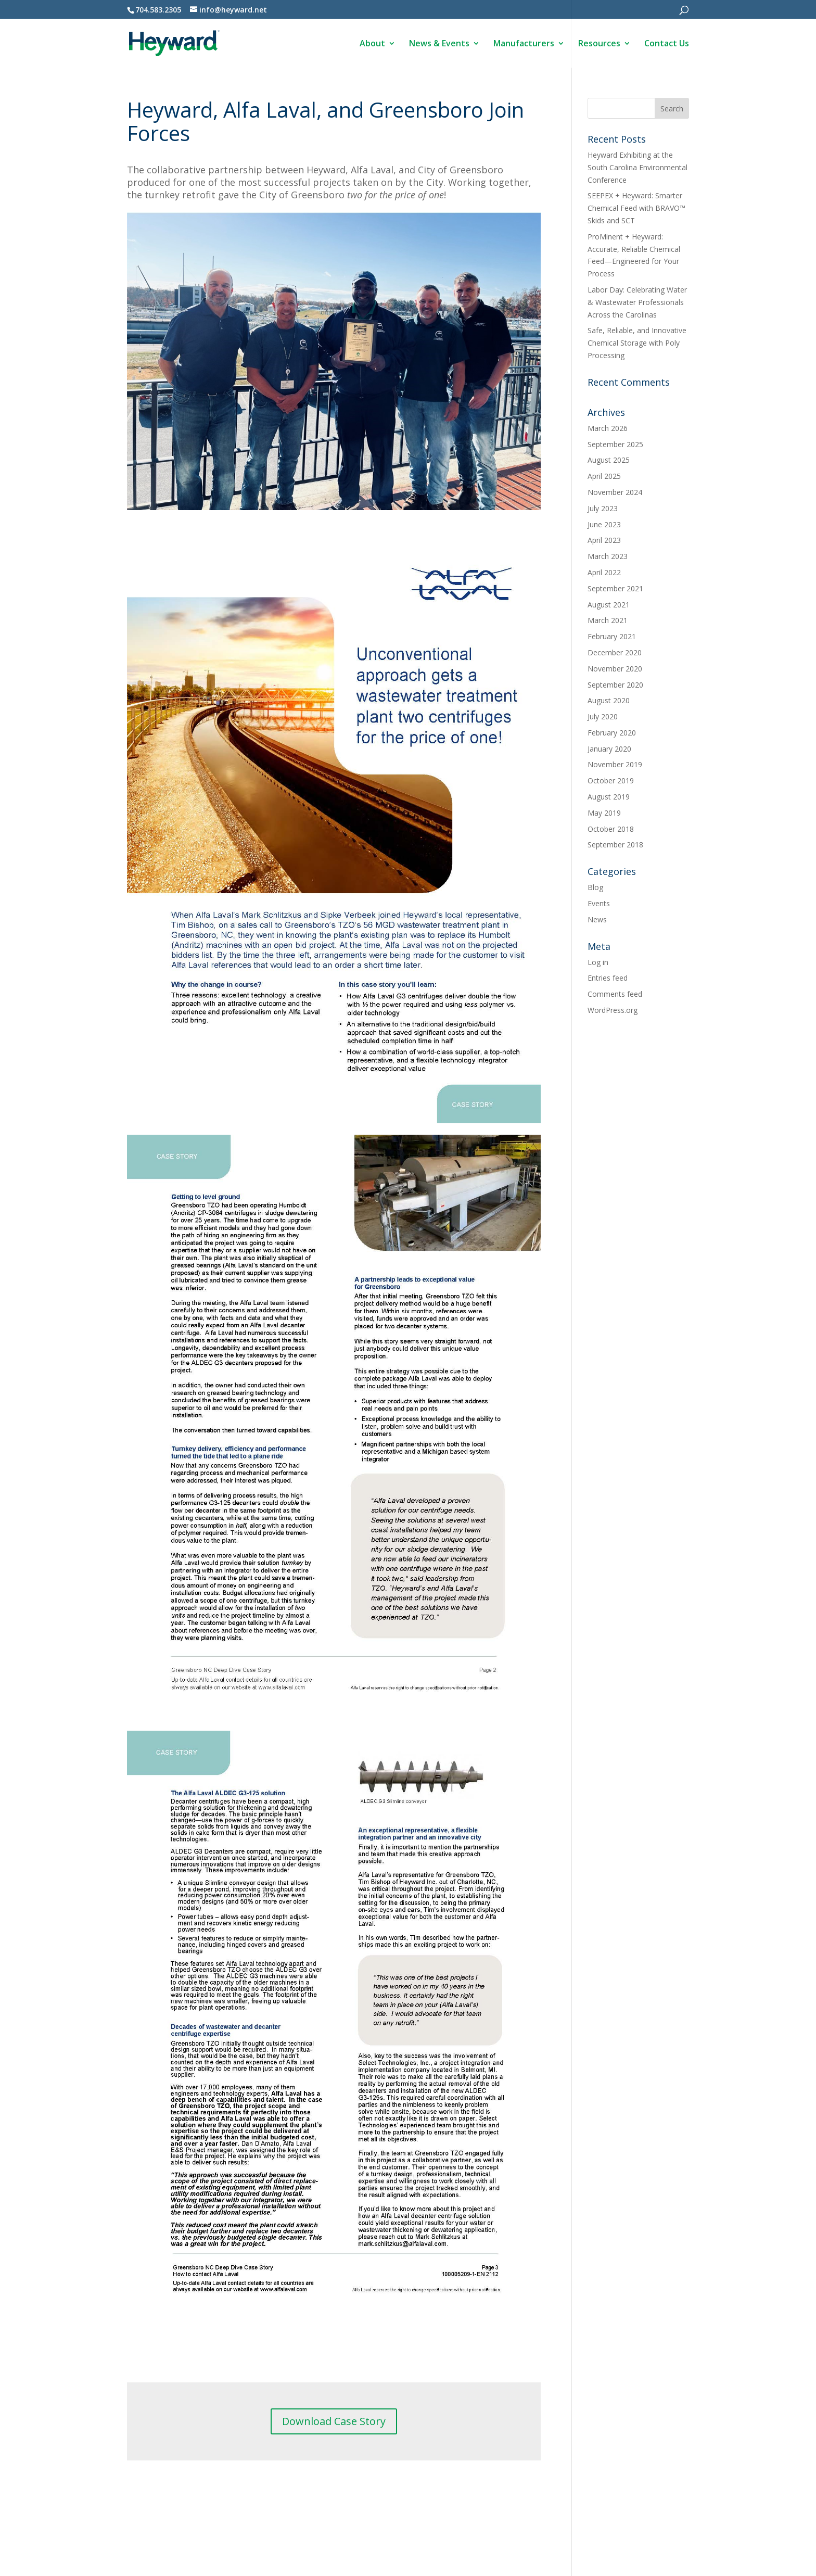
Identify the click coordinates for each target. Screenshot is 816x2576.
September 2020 (615, 685)
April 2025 (604, 476)
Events (599, 903)
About (372, 44)
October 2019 (611, 780)
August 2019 (609, 797)
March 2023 (608, 556)
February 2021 (612, 636)
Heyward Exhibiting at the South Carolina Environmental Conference (637, 167)
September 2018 (615, 844)
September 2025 (615, 444)
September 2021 (615, 588)
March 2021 (608, 620)
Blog (595, 887)
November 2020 (615, 669)
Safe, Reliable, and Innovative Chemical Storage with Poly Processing (637, 342)
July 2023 (603, 508)
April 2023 (604, 540)
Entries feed (608, 978)
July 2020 (603, 716)
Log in (598, 962)
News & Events (439, 44)
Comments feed (615, 994)
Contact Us (666, 44)
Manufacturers (523, 44)
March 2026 (608, 428)
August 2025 (609, 460)
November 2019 (615, 764)
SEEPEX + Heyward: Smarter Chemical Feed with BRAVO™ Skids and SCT (636, 208)
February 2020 (612, 733)
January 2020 (609, 749)
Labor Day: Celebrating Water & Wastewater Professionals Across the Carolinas (637, 302)
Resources (599, 44)
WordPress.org (613, 1010)
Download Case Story (334, 2421)
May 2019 (604, 813)
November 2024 (615, 492)
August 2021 (609, 605)
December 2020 (615, 652)
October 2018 (611, 829)
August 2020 (609, 700)
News (597, 919)
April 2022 (604, 572)
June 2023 (604, 524)
